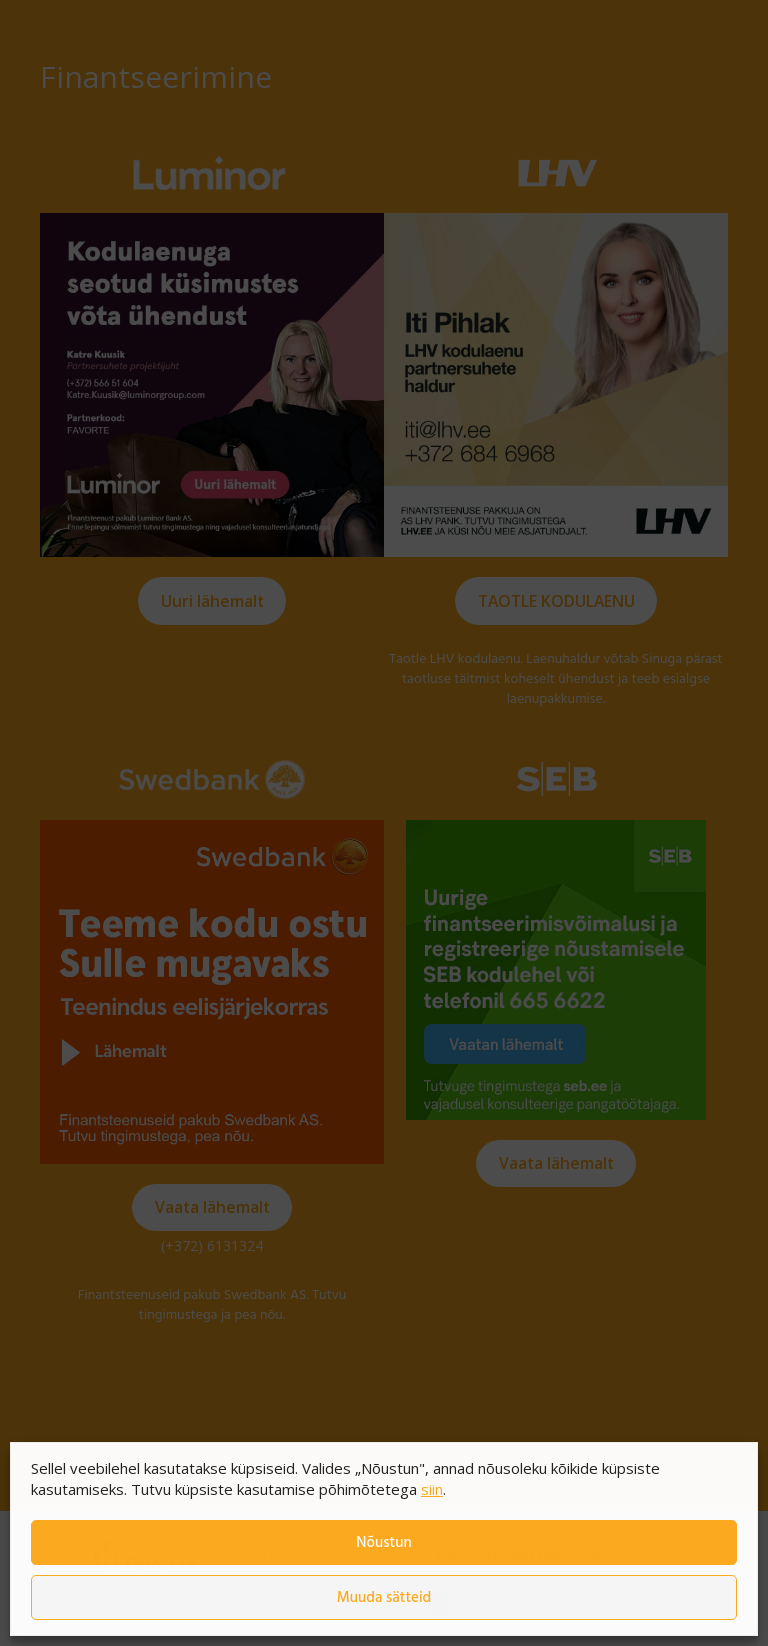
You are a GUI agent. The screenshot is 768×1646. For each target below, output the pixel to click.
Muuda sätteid (384, 1598)
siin (432, 1489)
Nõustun (383, 1543)
